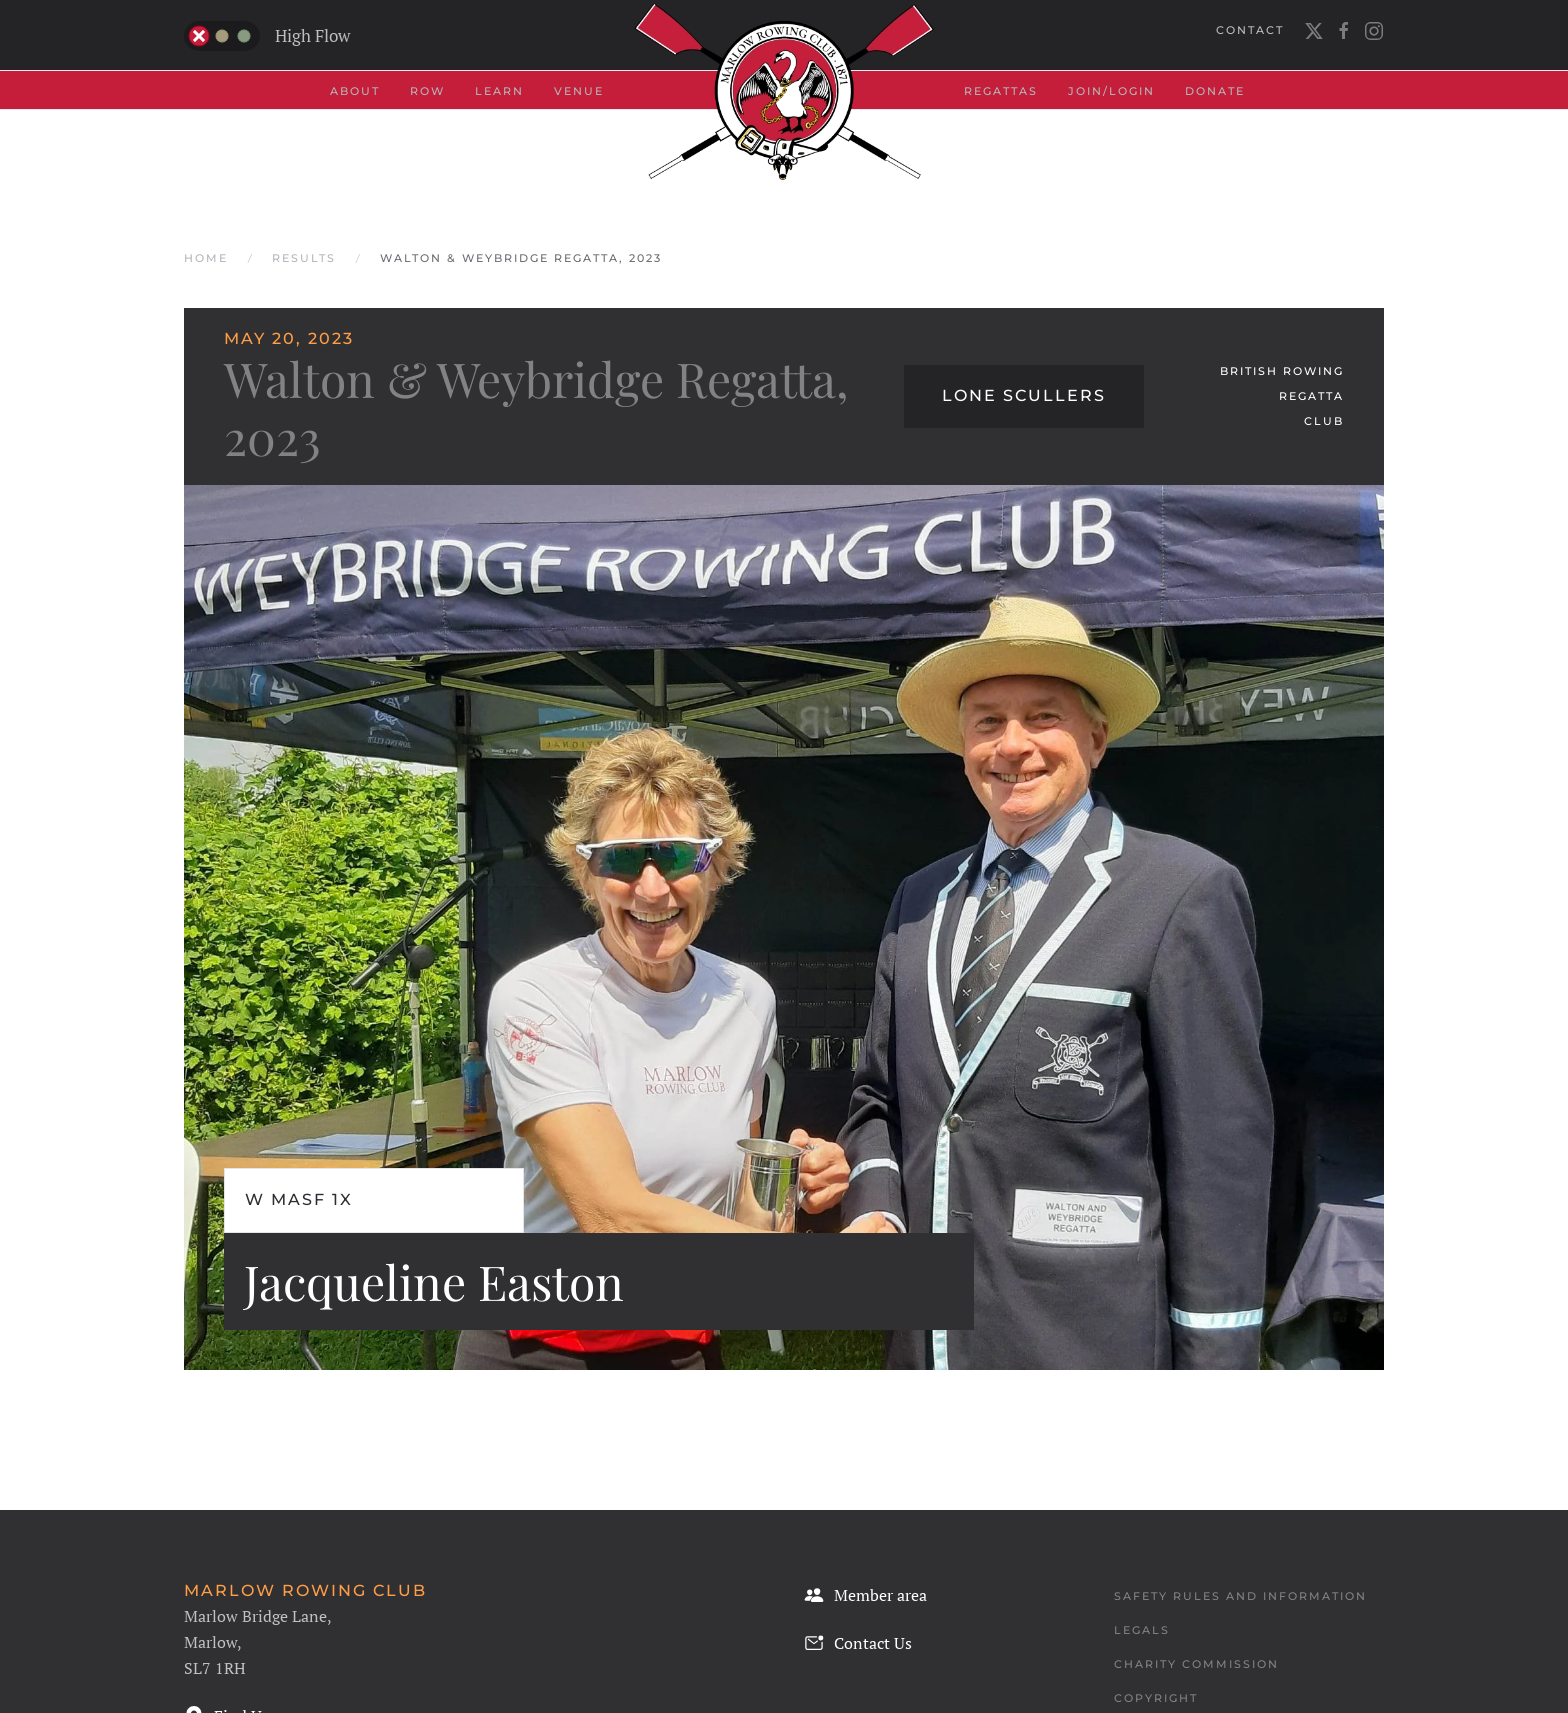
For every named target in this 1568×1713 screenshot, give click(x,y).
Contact (1250, 30)
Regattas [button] (1001, 91)
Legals (1142, 1630)
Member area (865, 1595)
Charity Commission (1196, 1664)
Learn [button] (499, 91)
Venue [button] (579, 91)
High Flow (267, 36)
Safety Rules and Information (1240, 1596)
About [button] (355, 91)
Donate (1215, 91)
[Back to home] (784, 91)
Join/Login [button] (1111, 91)
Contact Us (858, 1643)
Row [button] (427, 91)
